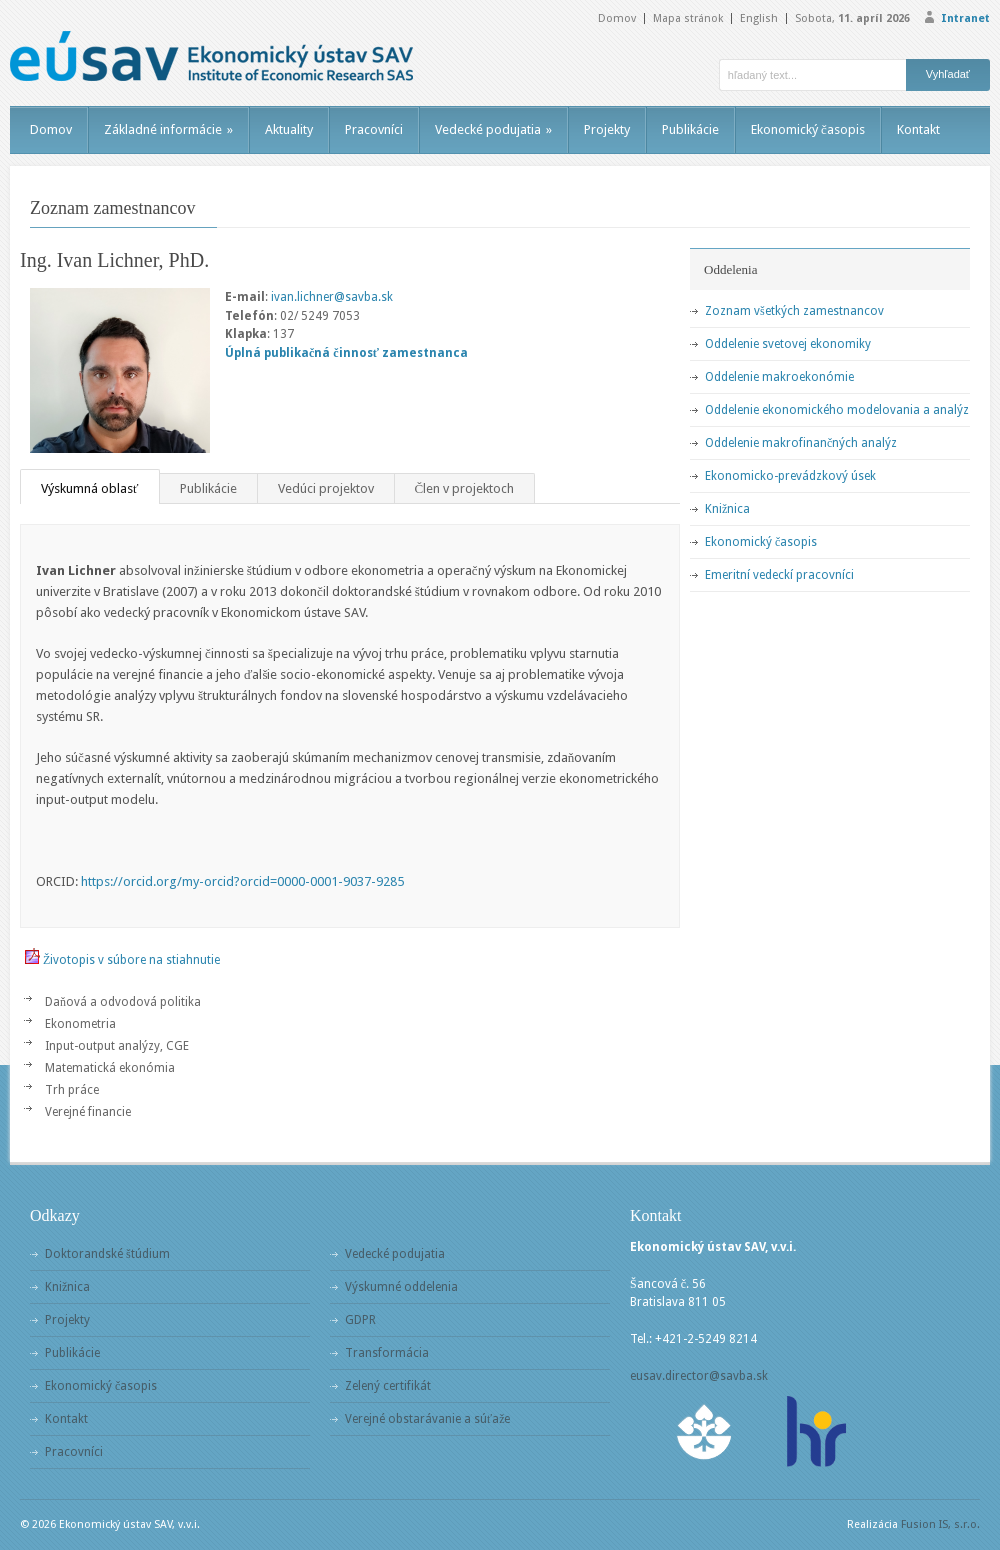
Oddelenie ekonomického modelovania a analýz (837, 410)
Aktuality (289, 129)
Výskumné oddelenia (401, 1287)
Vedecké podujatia (493, 129)
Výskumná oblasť (90, 488)
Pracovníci (374, 129)
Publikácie (690, 129)
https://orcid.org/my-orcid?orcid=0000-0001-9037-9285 (242, 881)
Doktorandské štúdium (107, 1254)
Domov (617, 18)
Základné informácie (168, 129)
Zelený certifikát (388, 1386)
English (759, 18)
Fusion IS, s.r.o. (940, 1524)
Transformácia (387, 1353)
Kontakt (918, 129)
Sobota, (852, 18)
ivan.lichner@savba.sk (332, 297)
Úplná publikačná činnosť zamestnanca (346, 353)
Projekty (607, 129)
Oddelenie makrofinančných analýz (801, 443)
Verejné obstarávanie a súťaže (427, 1419)
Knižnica (727, 509)
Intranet (965, 18)
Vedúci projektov (326, 488)
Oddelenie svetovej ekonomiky (788, 344)
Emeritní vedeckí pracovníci (779, 575)
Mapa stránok (688, 18)
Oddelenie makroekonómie (779, 377)
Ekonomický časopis (808, 129)
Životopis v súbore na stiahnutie (131, 960)
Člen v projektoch (465, 488)
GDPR (360, 1320)
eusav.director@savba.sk (699, 1376)
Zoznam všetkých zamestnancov (794, 311)
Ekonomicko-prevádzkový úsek (790, 476)
